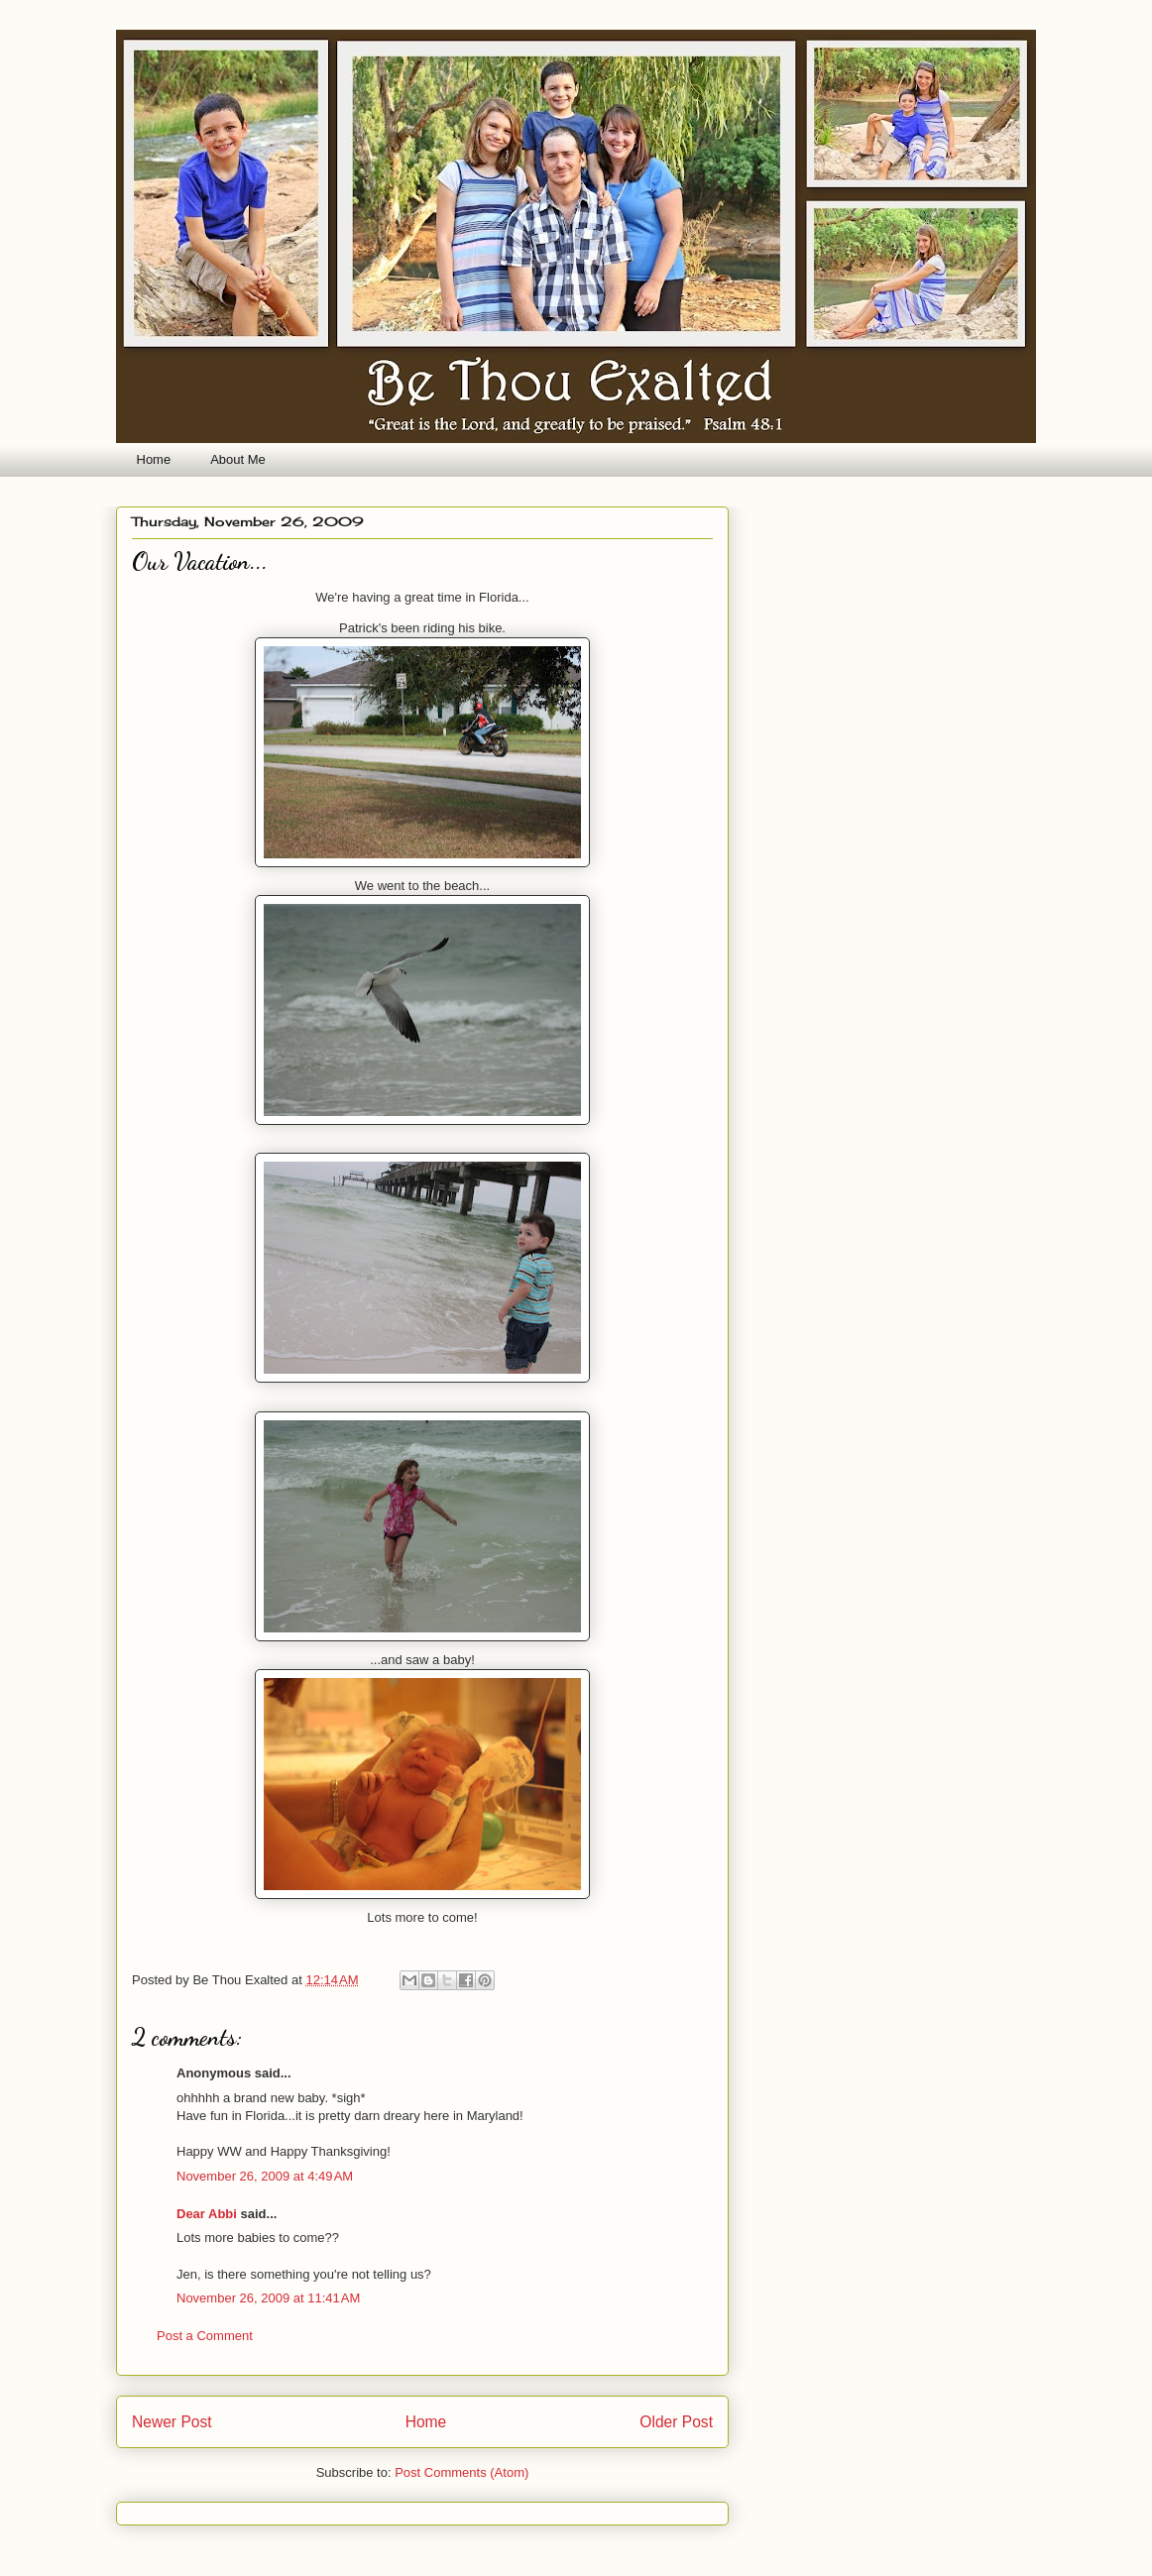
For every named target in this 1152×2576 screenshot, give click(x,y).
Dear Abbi (206, 2213)
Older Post (676, 2421)
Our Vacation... (200, 561)
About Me (238, 459)
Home (154, 459)
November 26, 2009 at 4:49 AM (264, 2176)
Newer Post (172, 2421)
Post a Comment (205, 2335)
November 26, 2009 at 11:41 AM (268, 2298)
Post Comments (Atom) (461, 2472)
